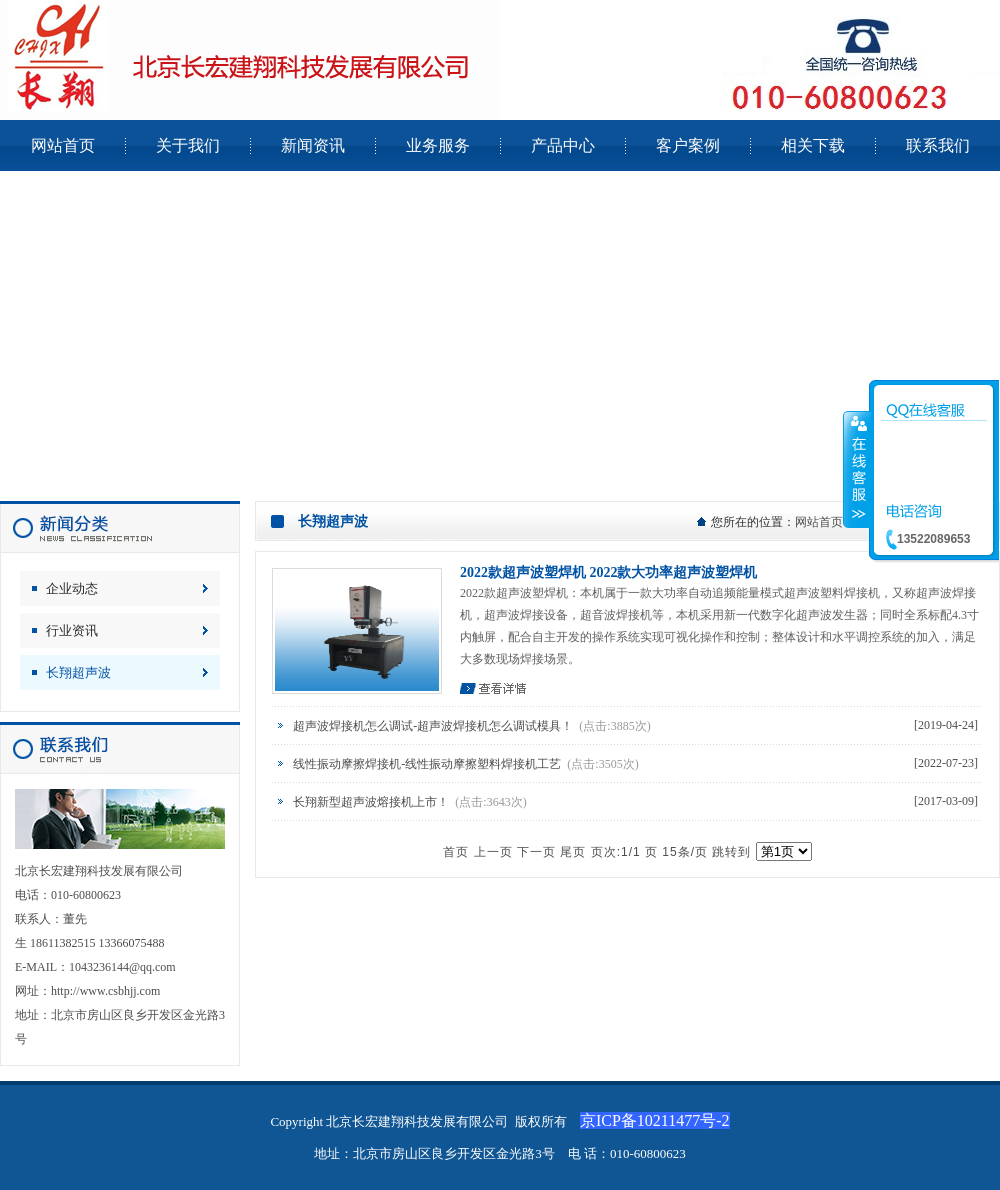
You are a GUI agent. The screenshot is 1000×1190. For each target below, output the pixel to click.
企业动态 (72, 588)
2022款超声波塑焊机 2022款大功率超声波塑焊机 (609, 572)
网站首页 (819, 522)
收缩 (857, 469)
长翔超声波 (78, 672)
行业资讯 (72, 630)
